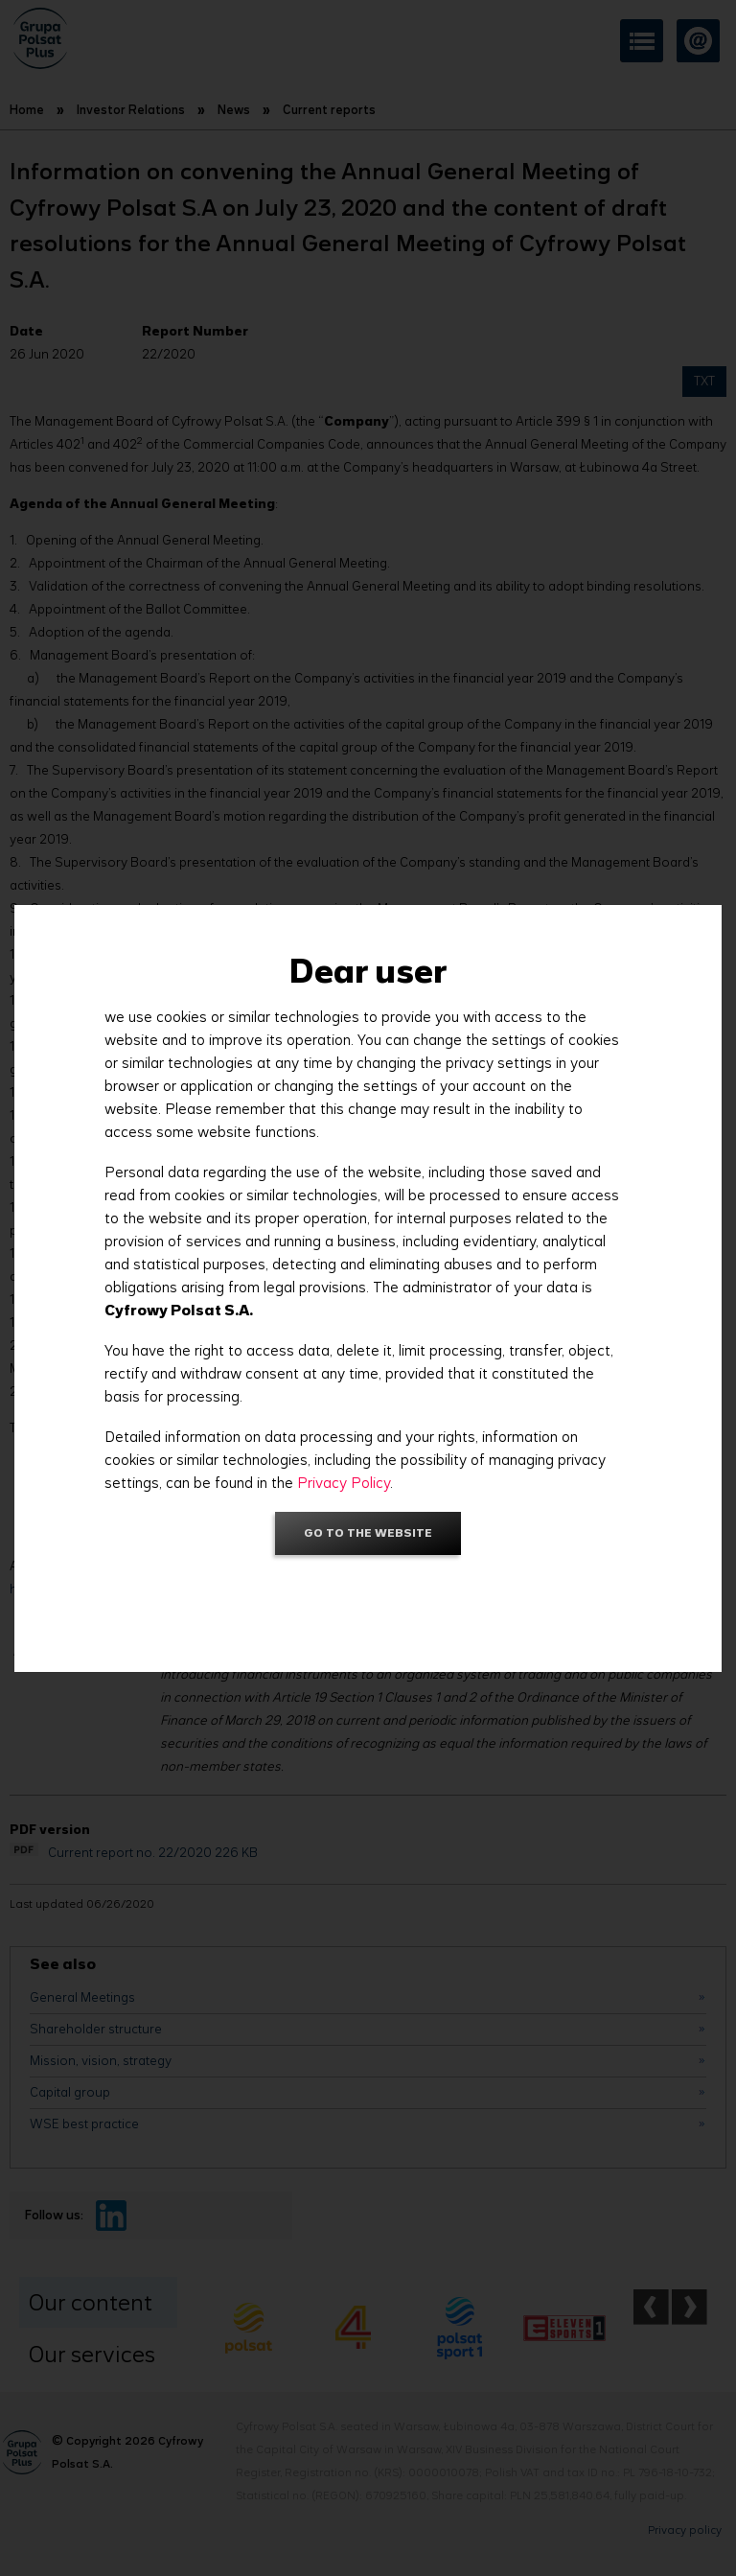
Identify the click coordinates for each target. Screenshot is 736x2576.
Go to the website (368, 1532)
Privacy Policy (343, 1483)
